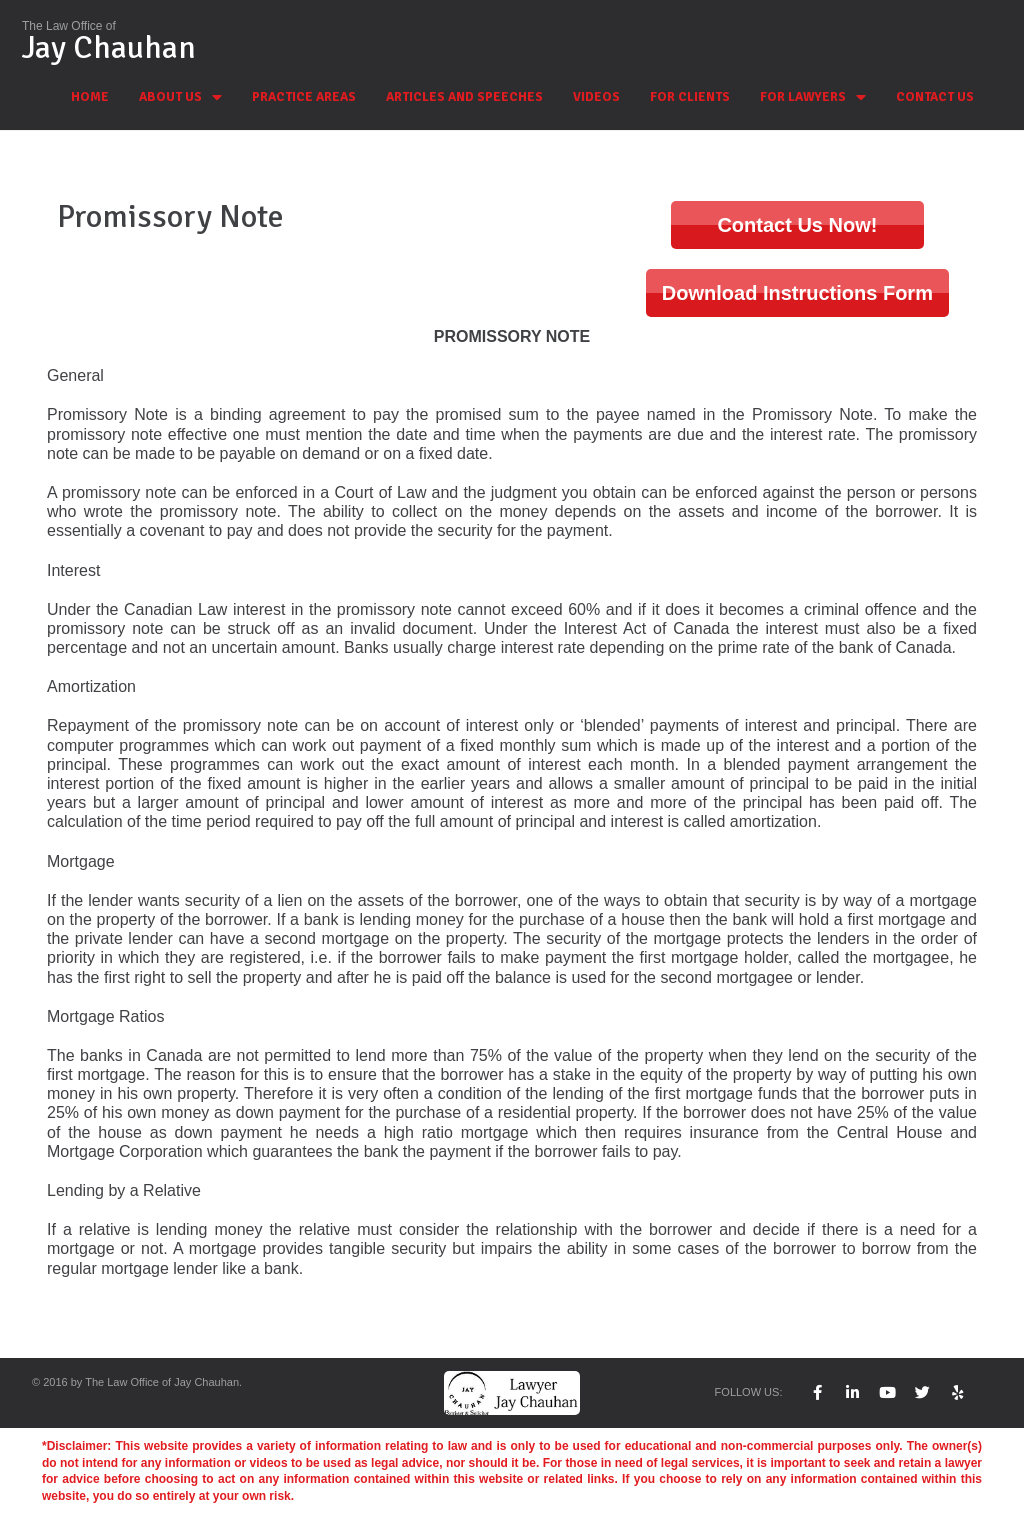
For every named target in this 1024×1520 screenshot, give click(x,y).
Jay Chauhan (109, 47)
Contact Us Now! (797, 225)
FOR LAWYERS (813, 97)
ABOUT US (180, 97)
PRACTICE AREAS (304, 97)
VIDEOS (596, 97)
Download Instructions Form (797, 293)
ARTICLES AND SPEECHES (464, 97)
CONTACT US (935, 97)
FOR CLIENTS (690, 97)
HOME (90, 97)
